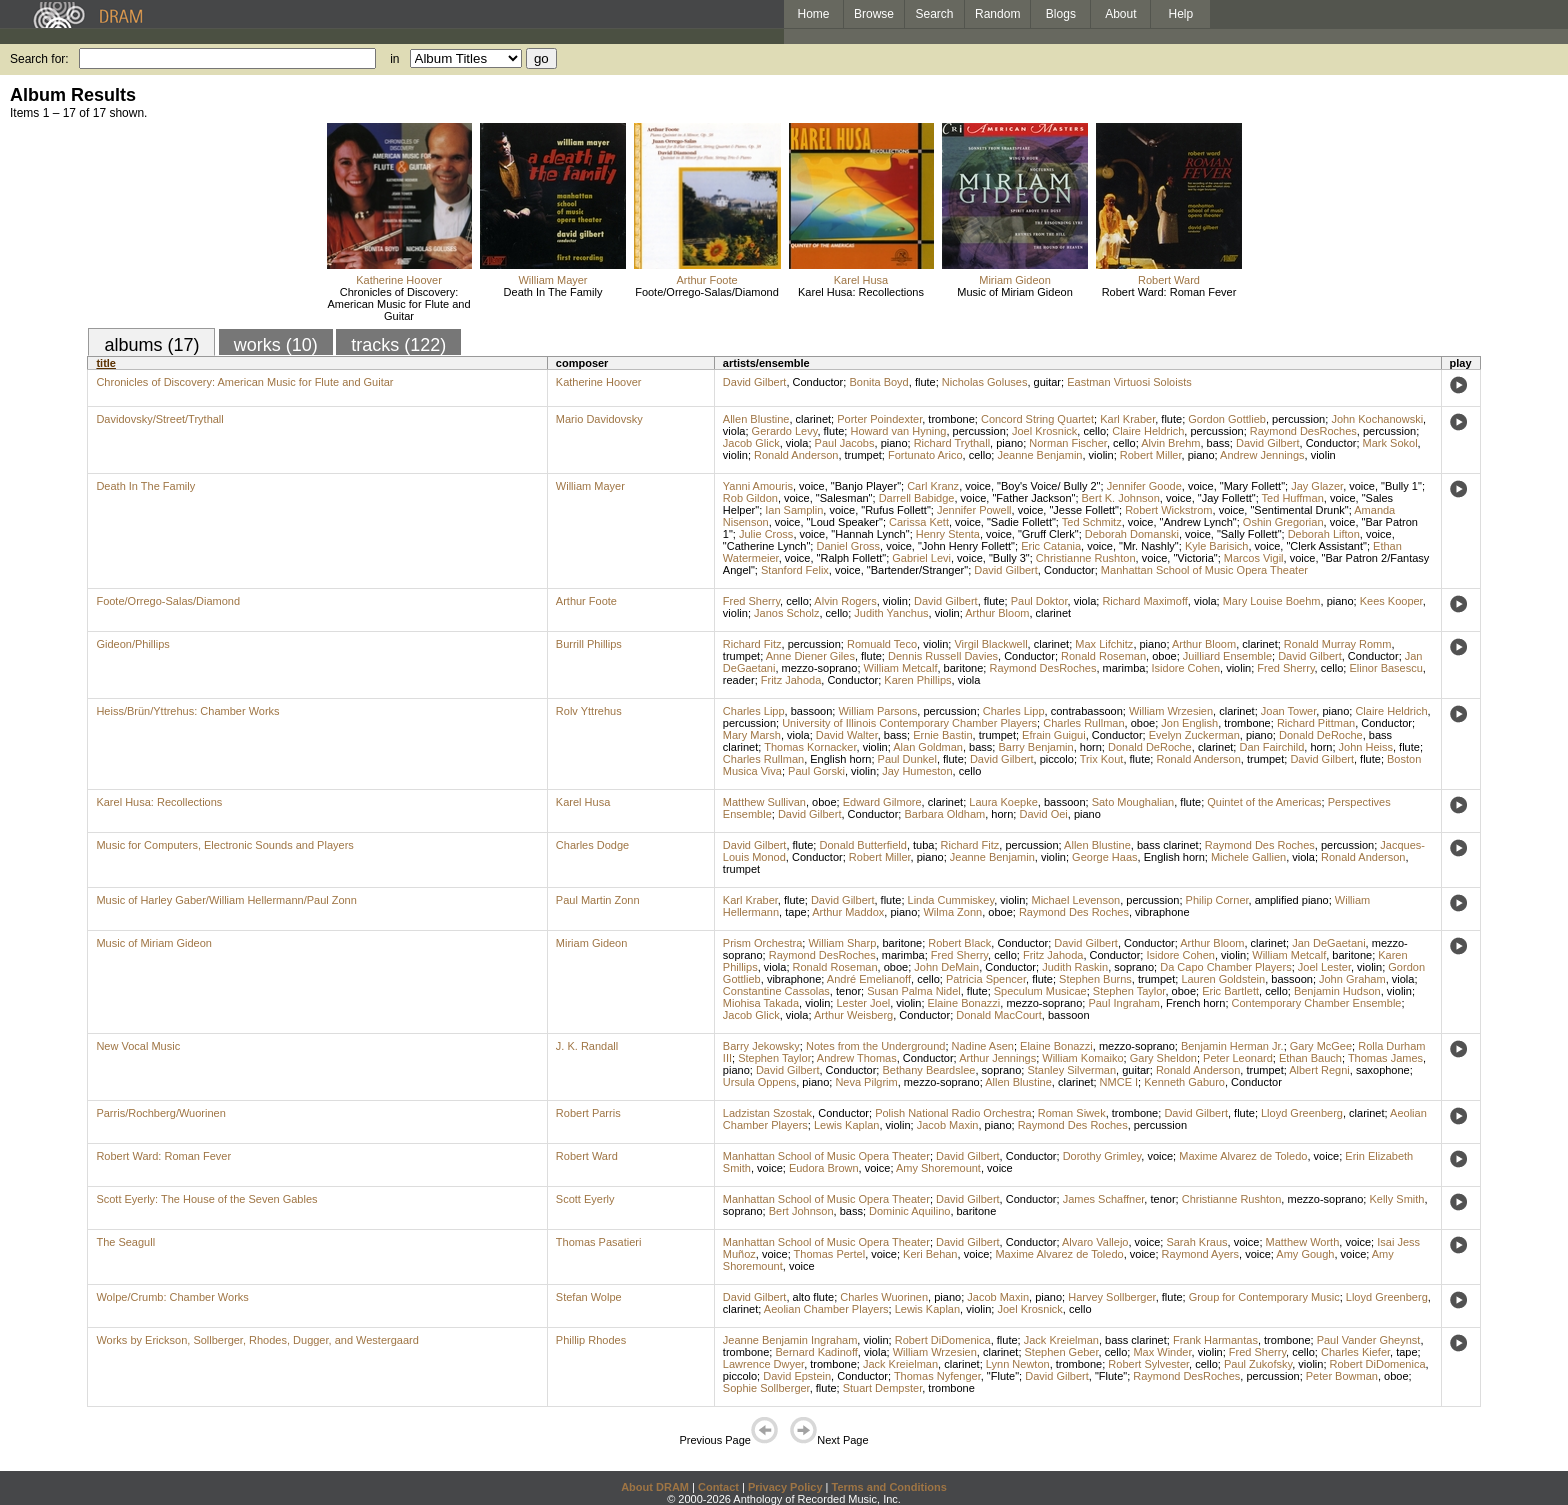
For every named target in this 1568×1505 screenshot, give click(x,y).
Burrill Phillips (589, 644)
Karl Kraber (1127, 419)
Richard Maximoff (1144, 601)
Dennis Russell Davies (943, 656)
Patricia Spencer (986, 979)
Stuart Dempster (882, 1388)
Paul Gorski (816, 771)
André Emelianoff (869, 979)
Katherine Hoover (399, 280)
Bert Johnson (801, 1211)
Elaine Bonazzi (964, 1003)
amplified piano (1292, 900)
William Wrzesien (1171, 711)
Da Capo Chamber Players (1225, 967)
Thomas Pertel (830, 1254)
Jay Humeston (917, 771)
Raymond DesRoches (1303, 431)
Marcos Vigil (1254, 558)
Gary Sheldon (1163, 1058)
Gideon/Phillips (132, 644)
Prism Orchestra (762, 943)
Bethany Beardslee (928, 1070)
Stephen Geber (1062, 1352)
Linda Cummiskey (951, 900)
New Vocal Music (138, 1046)
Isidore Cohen (1186, 668)
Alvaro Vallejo (1095, 1242)
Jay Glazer (1317, 486)
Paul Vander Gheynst (1369, 1340)
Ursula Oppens (759, 1082)
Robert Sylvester (1148, 1364)
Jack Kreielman (1061, 1340)
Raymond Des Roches (1260, 845)
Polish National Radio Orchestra (953, 1113)
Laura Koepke (1003, 802)
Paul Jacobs (845, 443)
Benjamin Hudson (1337, 991)
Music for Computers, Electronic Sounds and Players (224, 845)
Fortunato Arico (925, 455)
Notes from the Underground (875, 1046)
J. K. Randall (587, 1046)
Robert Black (959, 943)
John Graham (1352, 979)
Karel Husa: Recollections (861, 292)
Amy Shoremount (938, 1168)
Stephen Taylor (1129, 991)
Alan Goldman (928, 747)
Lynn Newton (1018, 1364)
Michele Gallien (1248, 857)
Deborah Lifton (1324, 534)
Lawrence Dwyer (763, 1364)
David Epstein (797, 1376)
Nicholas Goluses (985, 382)
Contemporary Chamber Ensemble (1317, 1003)
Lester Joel (863, 1003)
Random (997, 14)
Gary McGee (1321, 1046)
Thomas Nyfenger (937, 1376)
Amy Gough (1305, 1254)
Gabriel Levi (921, 558)
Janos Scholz (786, 613)
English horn (840, 759)
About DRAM (655, 1487)
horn (1091, 747)
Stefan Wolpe (589, 1297)
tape (795, 912)
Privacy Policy (785, 1487)
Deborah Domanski (1132, 534)
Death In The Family (553, 292)
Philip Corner (1217, 900)
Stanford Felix (795, 570)
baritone (964, 668)
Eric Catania (1051, 546)
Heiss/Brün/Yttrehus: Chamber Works (187, 711)
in (394, 59)
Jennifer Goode (1144, 486)
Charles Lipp (754, 711)
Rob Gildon (750, 498)
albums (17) (151, 345)
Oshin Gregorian (1283, 522)
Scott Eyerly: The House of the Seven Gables (206, 1199)
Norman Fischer (1068, 443)
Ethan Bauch (1310, 1058)
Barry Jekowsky (761, 1046)
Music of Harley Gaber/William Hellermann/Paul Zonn (226, 900)
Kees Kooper (1391, 601)
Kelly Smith (1396, 1199)
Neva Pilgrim (866, 1082)
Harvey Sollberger (1111, 1297)
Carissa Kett (919, 522)
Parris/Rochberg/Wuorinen (160, 1113)
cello (1094, 431)
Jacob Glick (751, 443)
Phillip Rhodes (591, 1340)
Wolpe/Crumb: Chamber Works (172, 1297)
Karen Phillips (917, 680)
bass (1218, 443)
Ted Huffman (1293, 498)
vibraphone (1162, 912)
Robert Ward (1169, 280)
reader (739, 680)
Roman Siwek (1072, 1113)
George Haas (1104, 857)
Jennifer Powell (974, 510)
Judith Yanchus (891, 613)
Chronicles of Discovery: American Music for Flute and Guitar (398, 304)
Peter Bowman (1342, 1376)
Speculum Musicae (1040, 991)
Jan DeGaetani (1328, 943)
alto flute (814, 1297)
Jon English (1189, 723)
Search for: (39, 59)
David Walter (847, 735)
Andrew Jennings (1262, 455)
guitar (1048, 382)
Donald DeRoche (1321, 735)
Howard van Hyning (898, 431)
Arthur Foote (706, 280)
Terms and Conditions (889, 1487)
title (106, 363)
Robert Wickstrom (1168, 510)
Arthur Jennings (997, 1058)
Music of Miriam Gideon (1015, 292)
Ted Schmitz (1092, 522)
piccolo (1057, 759)
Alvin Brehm (1170, 443)
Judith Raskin (1075, 967)
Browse (874, 14)
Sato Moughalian (1133, 802)
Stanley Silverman (1071, 1070)
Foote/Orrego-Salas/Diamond (707, 292)
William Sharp (842, 943)
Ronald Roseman (1103, 656)
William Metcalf (901, 668)
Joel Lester (1324, 967)
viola (734, 431)
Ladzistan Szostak (767, 1113)
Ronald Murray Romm (1338, 644)
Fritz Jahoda (791, 680)
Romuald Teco (882, 644)
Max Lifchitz (1104, 644)
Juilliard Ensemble (1227, 656)
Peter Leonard (1238, 1058)
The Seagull (125, 1242)
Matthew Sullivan (764, 802)
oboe (1164, 656)
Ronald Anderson (796, 455)
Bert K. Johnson (1121, 498)
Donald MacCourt (999, 1015)
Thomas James (1385, 1058)
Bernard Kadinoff (816, 1352)
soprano (1134, 967)
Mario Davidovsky (599, 419)
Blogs (1061, 14)
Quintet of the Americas (1264, 802)
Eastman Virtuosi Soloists (1129, 382)
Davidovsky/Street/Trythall (159, 419)
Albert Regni (1319, 1070)
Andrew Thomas (857, 1058)
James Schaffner (1104, 1199)
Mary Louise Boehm (1272, 601)
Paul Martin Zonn (598, 900)
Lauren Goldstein (1223, 979)
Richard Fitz (752, 644)
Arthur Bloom (997, 613)
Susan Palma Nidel (914, 991)
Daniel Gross (848, 546)
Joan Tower (1288, 711)
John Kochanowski (1377, 419)
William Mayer (552, 280)
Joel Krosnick (1044, 431)
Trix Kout (1102, 759)
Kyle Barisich (1217, 546)
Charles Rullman (1083, 723)
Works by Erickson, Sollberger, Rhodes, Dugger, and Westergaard (257, 1340)
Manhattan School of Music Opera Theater (1204, 570)
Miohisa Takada (761, 1003)
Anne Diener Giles (810, 656)
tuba (923, 845)
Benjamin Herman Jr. (1232, 1046)
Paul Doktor (1039, 601)
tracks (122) (398, 345)
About (1120, 14)
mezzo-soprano (820, 668)
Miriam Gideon (1015, 280)
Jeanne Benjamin (1039, 455)
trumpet (863, 455)
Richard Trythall (952, 443)
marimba (1124, 668)
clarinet (813, 419)
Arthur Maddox (848, 912)
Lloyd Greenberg (1302, 1113)
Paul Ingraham (1124, 1003)
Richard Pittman (1316, 723)
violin (735, 455)
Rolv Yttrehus (589, 711)
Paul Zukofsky (1258, 1364)
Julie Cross (766, 534)
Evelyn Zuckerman (1194, 735)
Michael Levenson (1075, 900)
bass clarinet (1168, 845)
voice (812, 486)
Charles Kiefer (1355, 1352)
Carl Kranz (933, 486)
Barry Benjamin (1035, 747)
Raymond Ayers (1200, 1254)
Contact (718, 1487)
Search (935, 14)
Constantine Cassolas (776, 991)
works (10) (276, 345)
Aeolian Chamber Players (826, 1309)
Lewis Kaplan (846, 1125)
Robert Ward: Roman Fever (1169, 292)
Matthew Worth (1303, 1242)
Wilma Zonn (952, 912)
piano (894, 443)
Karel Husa (861, 280)
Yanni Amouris (758, 486)
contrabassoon (1087, 711)
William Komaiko (1082, 1058)
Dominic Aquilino (909, 1211)
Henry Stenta (948, 534)
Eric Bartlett (1230, 991)
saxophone (1383, 1070)
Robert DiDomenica (943, 1340)
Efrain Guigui (1054, 735)
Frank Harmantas (1215, 1340)
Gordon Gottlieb (1227, 419)
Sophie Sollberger (766, 1388)
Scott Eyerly (585, 1199)
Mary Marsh (752, 735)
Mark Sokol (1390, 443)
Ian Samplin (794, 510)
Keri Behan (930, 1254)
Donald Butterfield (862, 845)
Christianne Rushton (1086, 558)
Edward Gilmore (882, 802)
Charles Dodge (592, 845)
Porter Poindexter (879, 419)
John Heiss (1366, 747)
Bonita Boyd (878, 382)
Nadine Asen (983, 1046)
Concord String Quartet (1037, 419)
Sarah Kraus (1196, 1242)
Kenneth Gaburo (1184, 1082)
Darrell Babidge (917, 498)
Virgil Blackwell (990, 644)
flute (925, 382)
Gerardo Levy (785, 431)
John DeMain (946, 967)
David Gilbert (755, 382)
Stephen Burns (1095, 979)
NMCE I (1119, 1082)
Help (1181, 14)
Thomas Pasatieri (599, 1242)
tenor (848, 991)
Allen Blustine (756, 419)
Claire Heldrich (1148, 431)
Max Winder (1162, 1352)
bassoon (812, 711)
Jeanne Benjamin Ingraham (790, 1340)
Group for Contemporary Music (1264, 1297)
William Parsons (877, 711)
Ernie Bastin (942, 735)
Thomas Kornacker (810, 747)
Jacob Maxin (948, 1125)
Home (813, 14)
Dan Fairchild (1271, 747)
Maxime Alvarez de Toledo (1243, 1156)
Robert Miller (1151, 455)
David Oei (1043, 814)
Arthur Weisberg (853, 1015)
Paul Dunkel (907, 759)
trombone (951, 419)
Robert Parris (588, 1113)
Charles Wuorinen (884, 1297)
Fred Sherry (751, 601)
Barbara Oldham (944, 814)
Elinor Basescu (1385, 668)
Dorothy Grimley (1102, 1156)
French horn (1195, 1003)
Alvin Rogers (845, 601)
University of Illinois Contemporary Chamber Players (909, 723)
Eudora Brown (824, 1168)
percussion (1298, 419)
